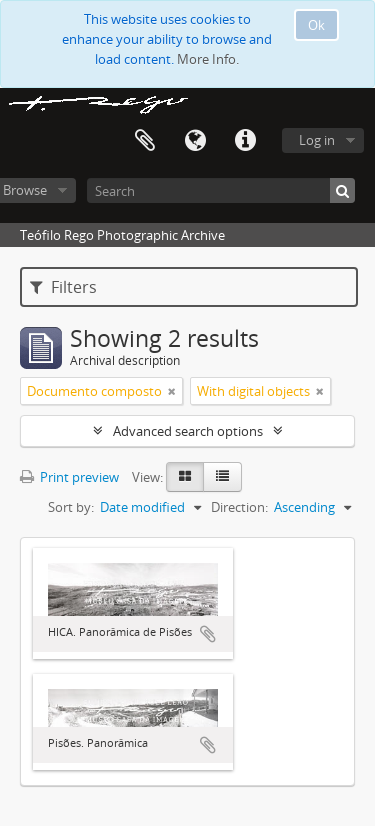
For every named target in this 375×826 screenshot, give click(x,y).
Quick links (245, 141)
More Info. (208, 59)
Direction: (239, 507)
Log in (317, 140)
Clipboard (145, 141)
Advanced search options (188, 431)
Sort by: (71, 507)
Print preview (69, 477)
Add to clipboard (208, 634)
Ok (316, 25)
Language (195, 141)
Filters (63, 287)
